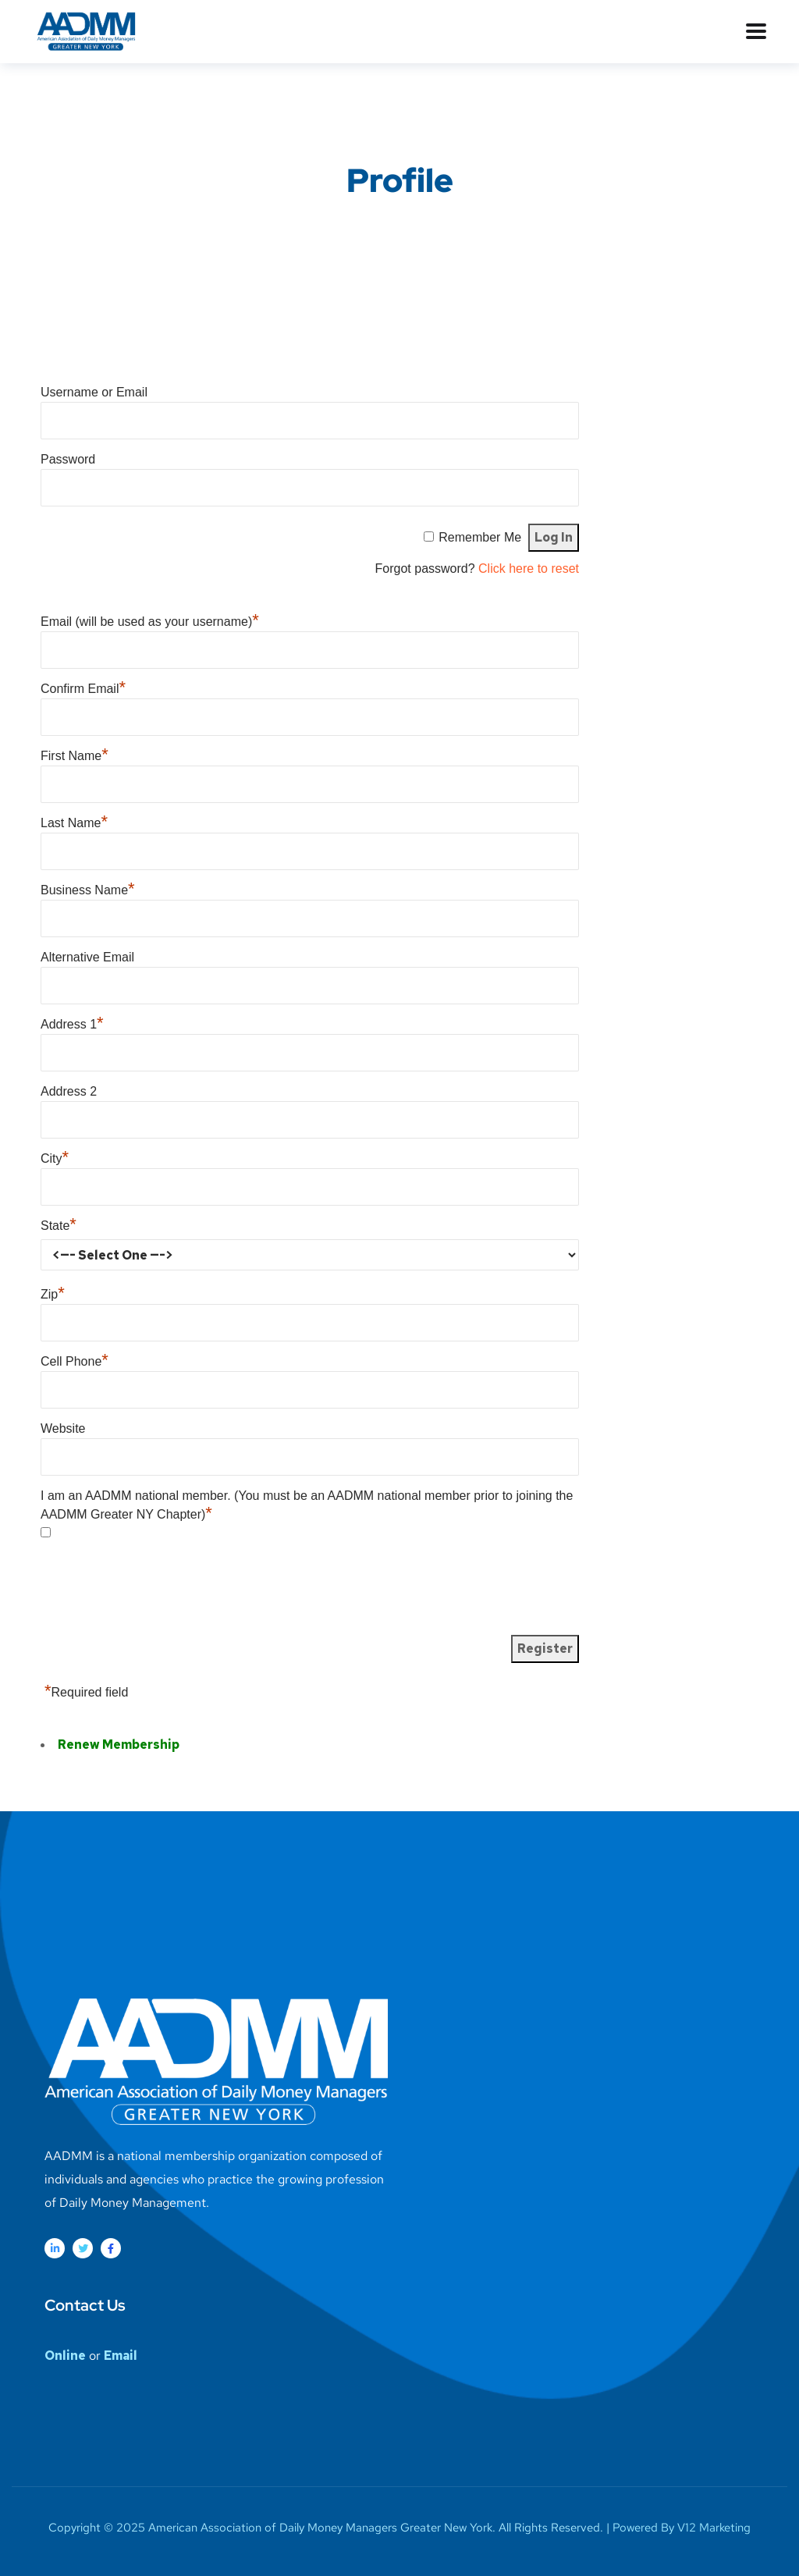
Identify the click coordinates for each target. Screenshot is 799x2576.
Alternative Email (87, 957)
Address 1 (72, 1024)
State (58, 1225)
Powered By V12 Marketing (682, 2527)
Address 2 (69, 1091)
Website (63, 1428)
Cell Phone (74, 1361)
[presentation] (159, 1592)
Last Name (74, 823)
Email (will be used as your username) (150, 621)
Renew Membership (118, 1744)
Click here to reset (528, 568)
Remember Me (480, 537)
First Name (74, 755)
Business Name (88, 890)
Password (68, 459)
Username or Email (94, 392)
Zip (53, 1294)
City (55, 1158)
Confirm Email (83, 688)
